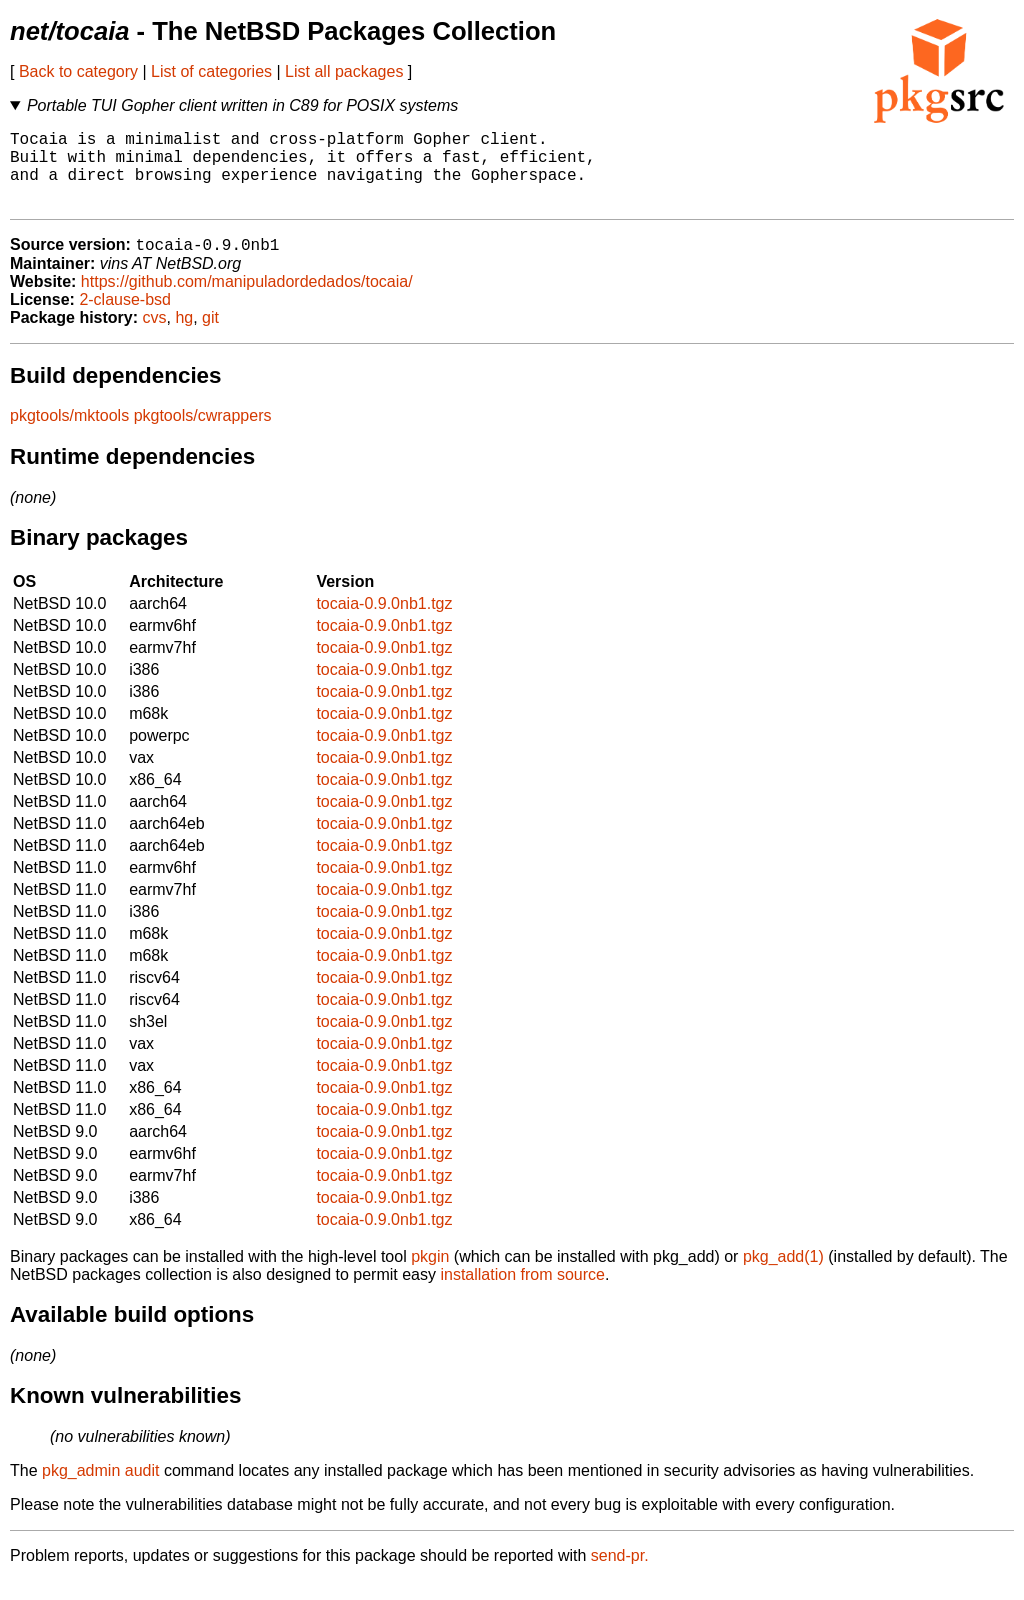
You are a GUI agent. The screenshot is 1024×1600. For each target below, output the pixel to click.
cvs (155, 336)
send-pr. (620, 1574)
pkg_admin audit (100, 1489)
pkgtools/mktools (69, 434)
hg (184, 336)
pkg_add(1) (783, 1275)
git (210, 336)
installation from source (522, 1293)
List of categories (211, 71)
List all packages (344, 71)
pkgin (430, 1275)
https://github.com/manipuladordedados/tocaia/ (247, 300)
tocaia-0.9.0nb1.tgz (384, 622)
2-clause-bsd (125, 318)
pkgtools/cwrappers (203, 434)
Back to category (78, 71)
